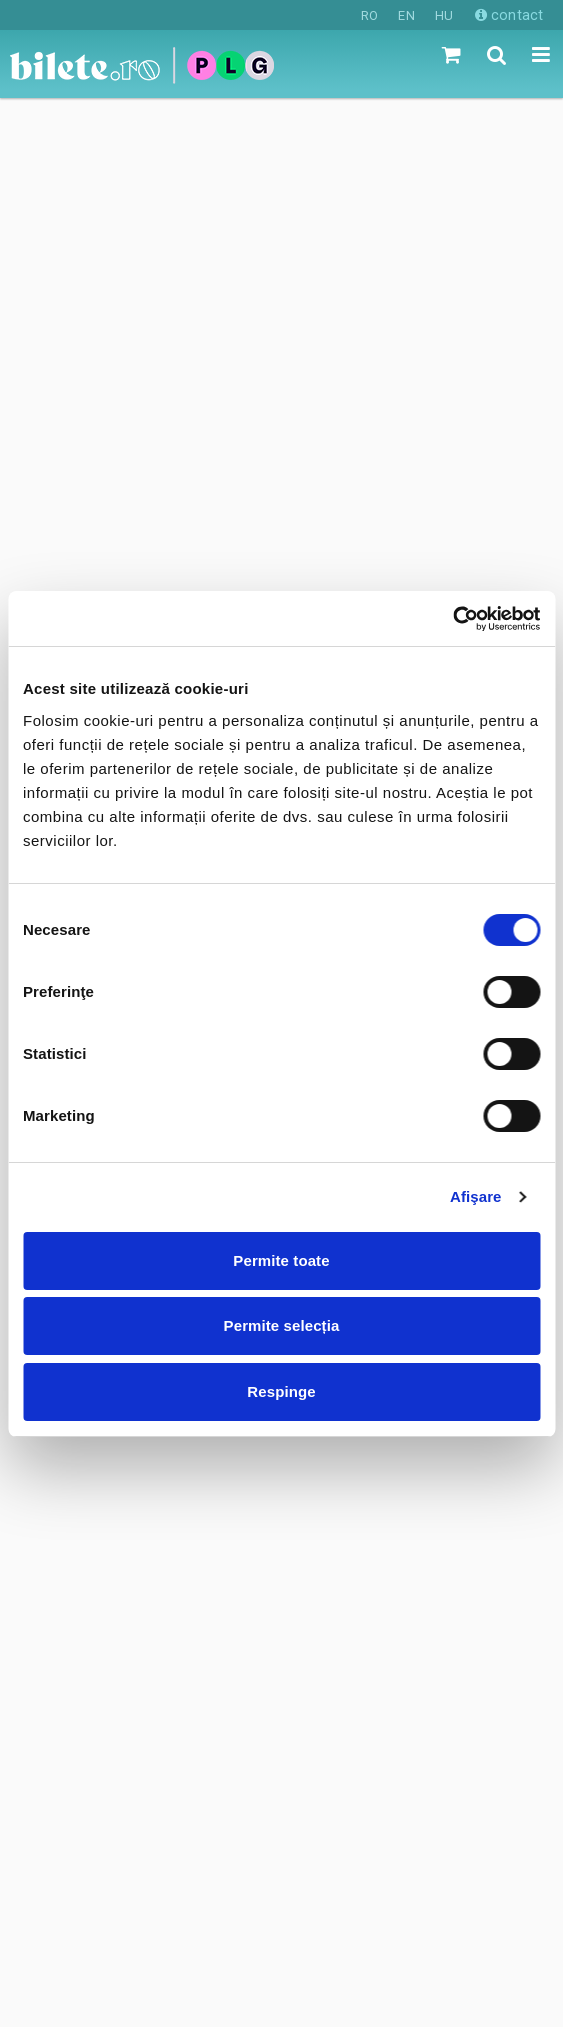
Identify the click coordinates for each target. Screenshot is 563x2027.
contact (509, 15)
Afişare (476, 1196)
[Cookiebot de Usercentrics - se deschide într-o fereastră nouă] (452, 619)
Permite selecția (282, 1325)
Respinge (281, 1391)
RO (369, 15)
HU (444, 15)
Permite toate (281, 1260)
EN (406, 15)
